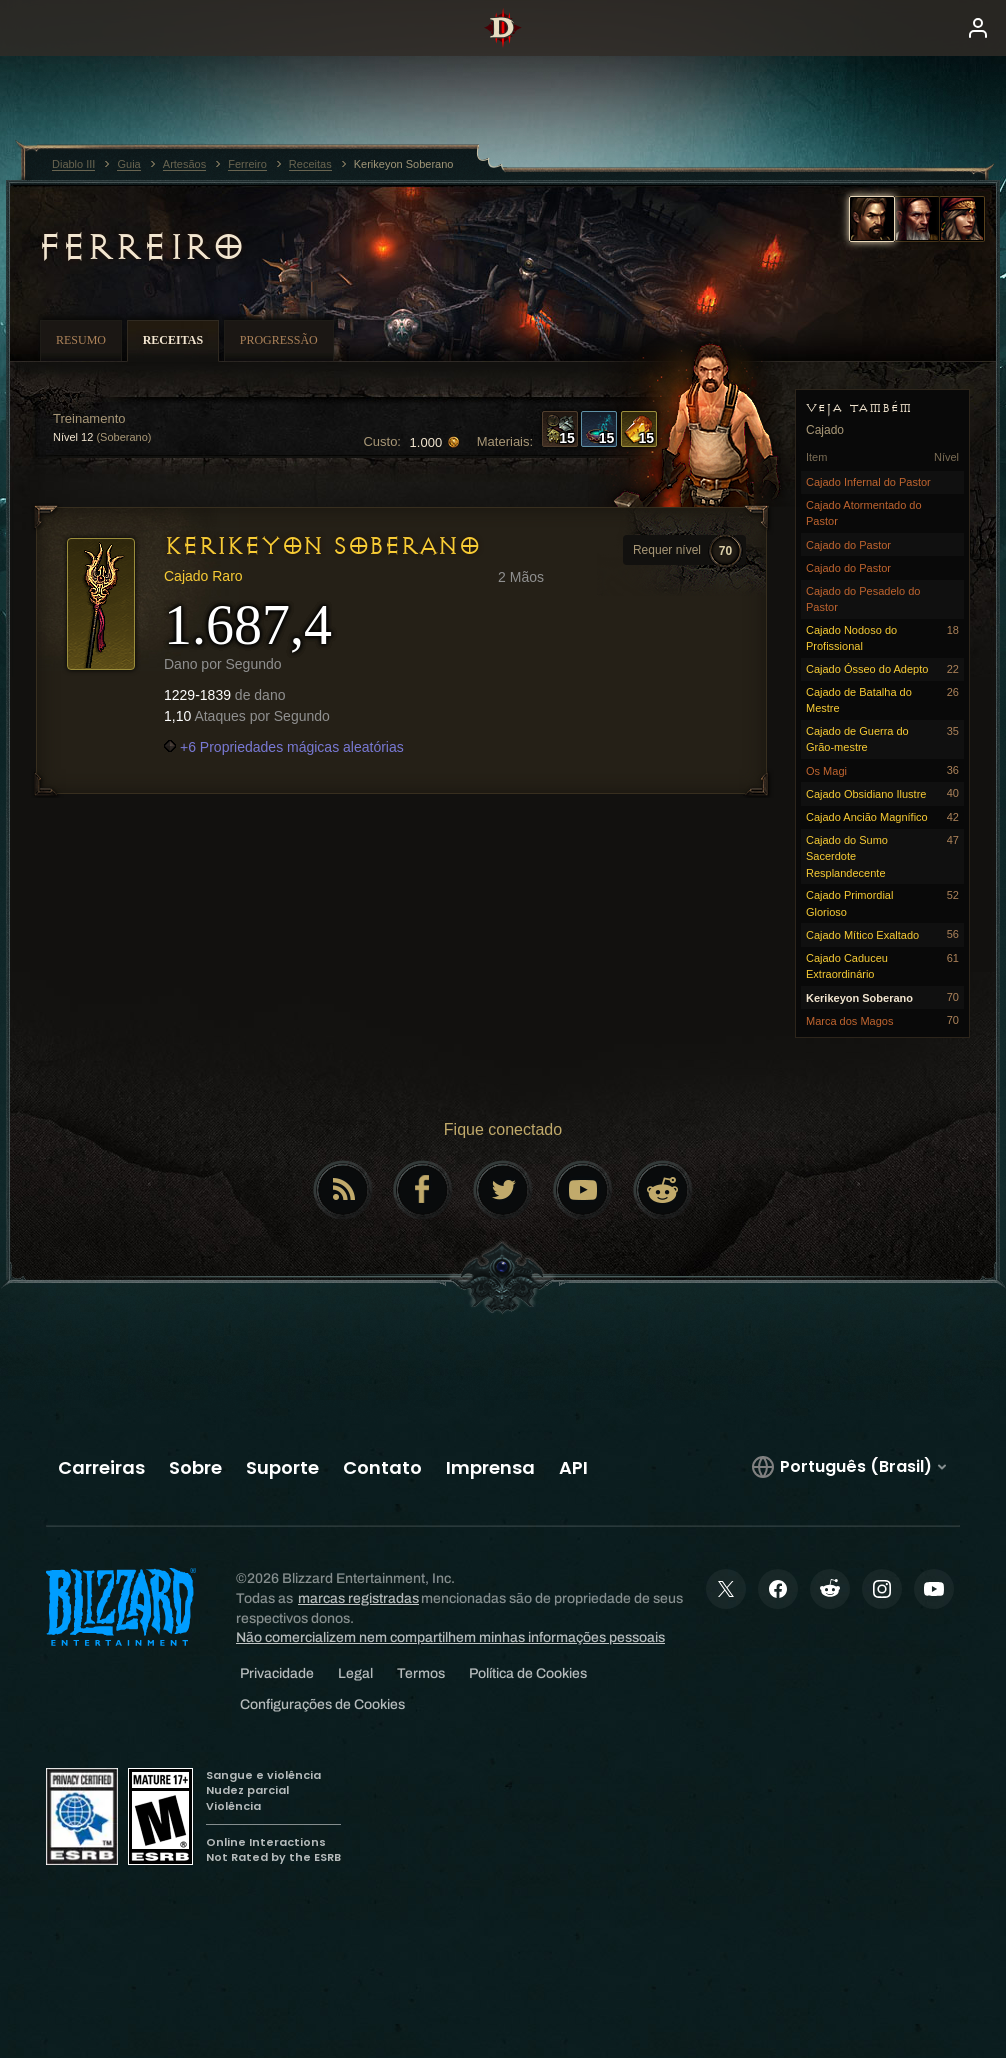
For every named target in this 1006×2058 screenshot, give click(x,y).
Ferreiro (140, 247)
